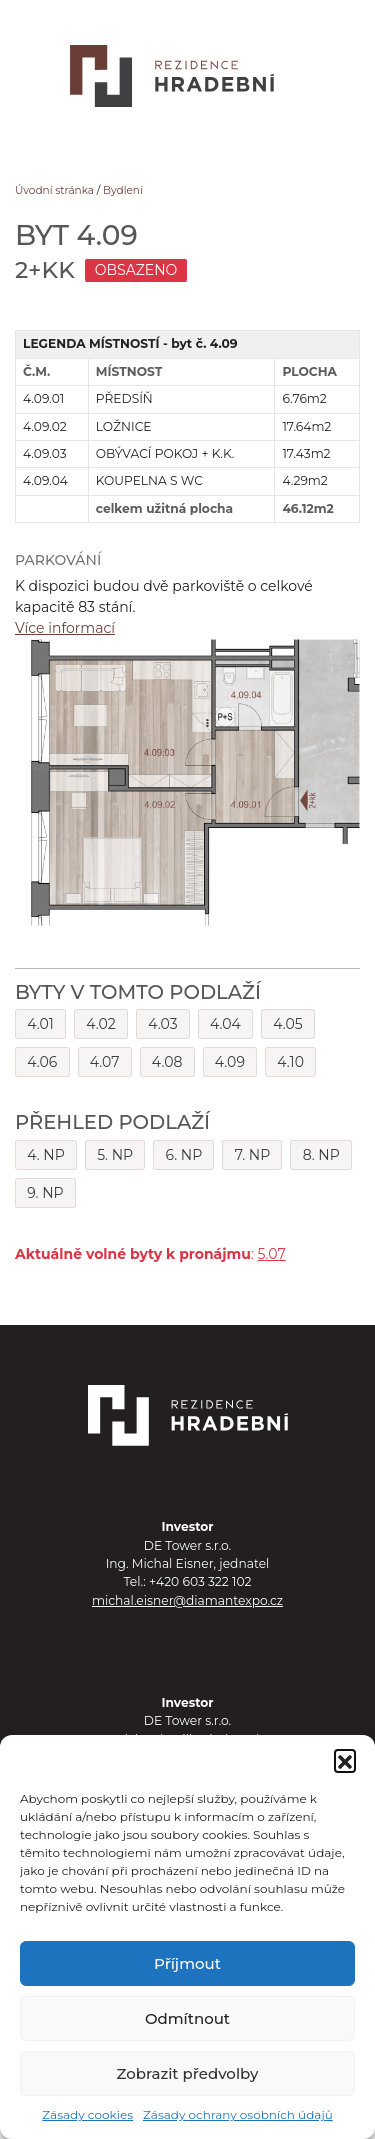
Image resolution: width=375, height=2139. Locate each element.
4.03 (162, 1024)
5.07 (271, 1254)
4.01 (40, 1024)
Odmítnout (187, 2018)
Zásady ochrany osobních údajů (238, 2114)
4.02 (101, 1024)
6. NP (184, 1155)
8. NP (321, 1155)
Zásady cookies (87, 2114)
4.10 (290, 1062)
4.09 (230, 1062)
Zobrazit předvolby (188, 2073)
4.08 (167, 1062)
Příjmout (187, 1963)
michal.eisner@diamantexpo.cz (187, 1600)
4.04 (225, 1024)
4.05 (288, 1024)
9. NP (45, 1193)
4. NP (46, 1155)
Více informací (65, 628)
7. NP (253, 1155)
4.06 (42, 1062)
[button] (345, 1760)
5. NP (115, 1155)
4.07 (105, 1062)
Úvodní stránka (54, 190)
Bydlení (123, 190)
